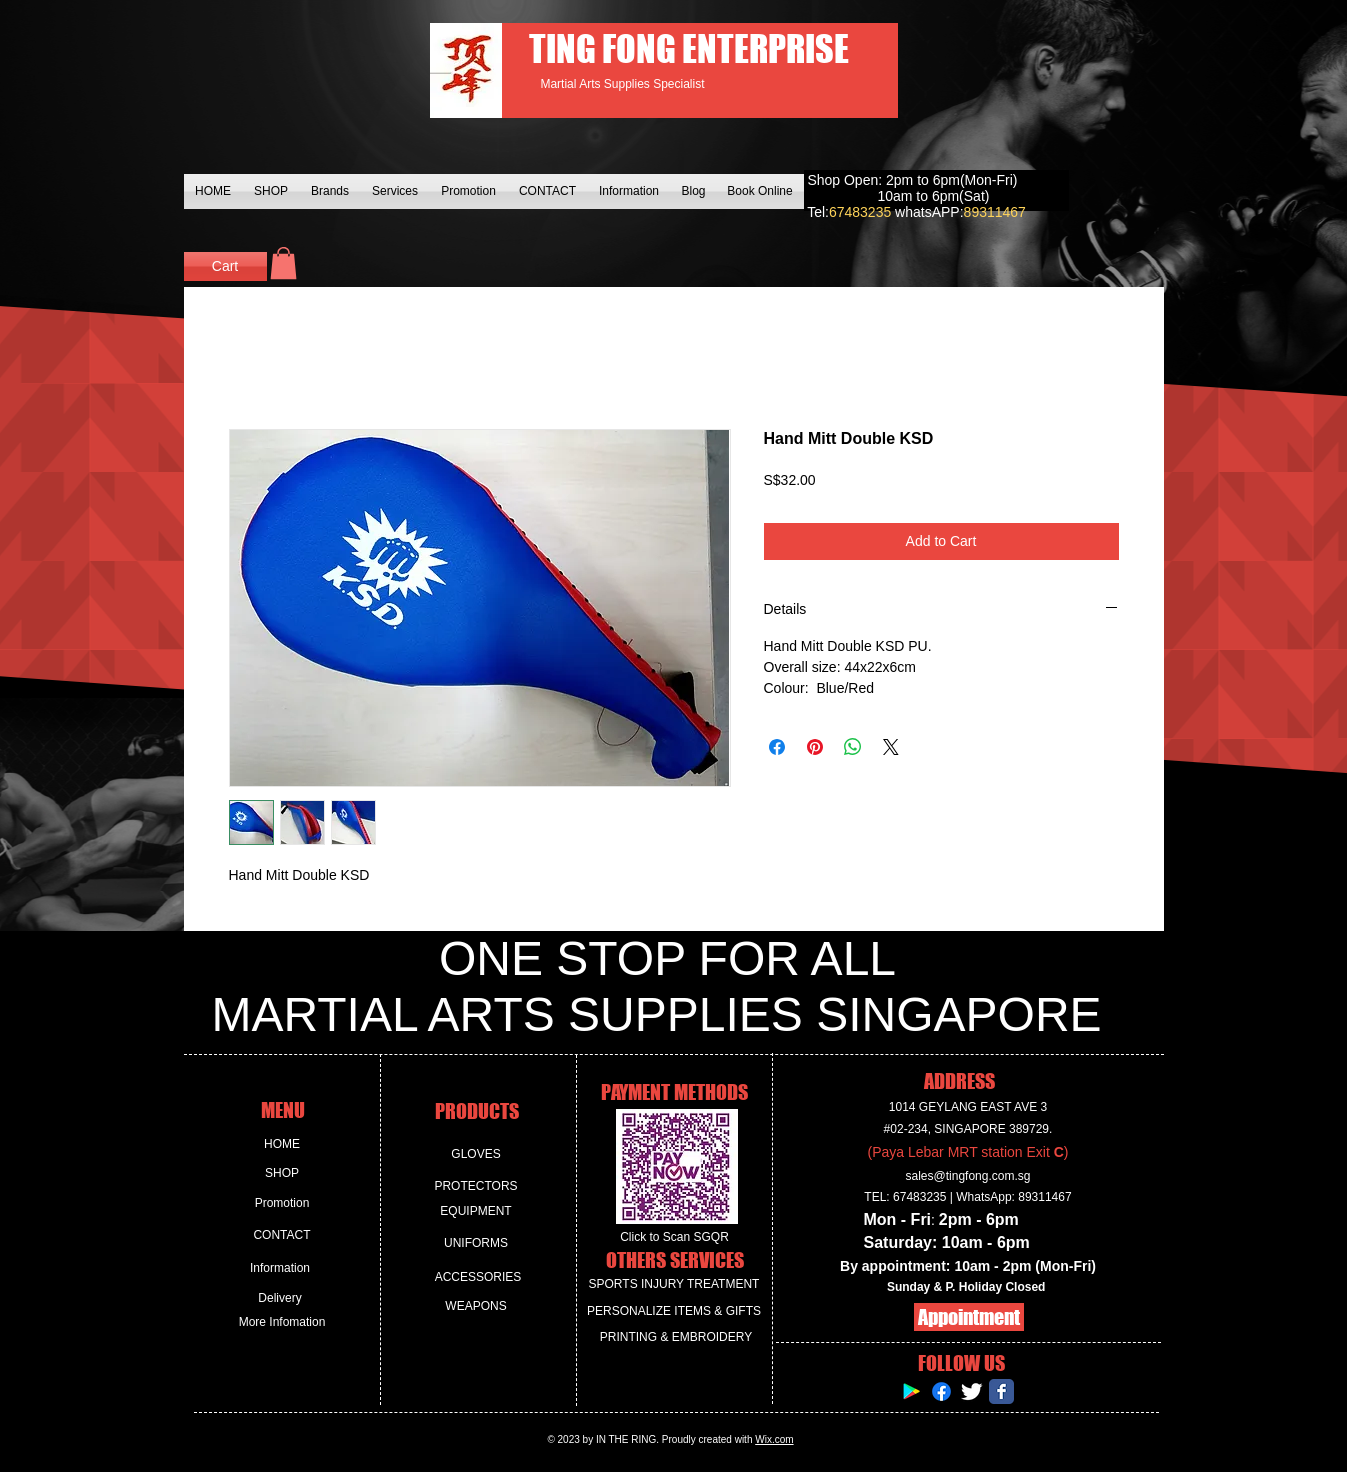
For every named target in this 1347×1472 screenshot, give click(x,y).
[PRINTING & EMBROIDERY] (676, 1337)
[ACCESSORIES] (478, 1277)
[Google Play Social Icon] (911, 1391)
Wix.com (774, 1439)
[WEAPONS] (476, 1306)
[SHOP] (282, 1173)
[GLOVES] (476, 1154)
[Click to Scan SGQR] (675, 1237)
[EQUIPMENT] (476, 1211)
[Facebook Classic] (1001, 1391)
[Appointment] (969, 1317)
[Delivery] (280, 1298)
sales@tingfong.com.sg (968, 1176)
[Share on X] (891, 747)
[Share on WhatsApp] (853, 747)
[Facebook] (941, 1391)
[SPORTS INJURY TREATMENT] (674, 1284)
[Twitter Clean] (971, 1391)
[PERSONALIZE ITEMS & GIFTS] (674, 1311)
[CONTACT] (282, 1235)
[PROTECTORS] (476, 1186)
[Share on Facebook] (777, 747)
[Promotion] (282, 1203)
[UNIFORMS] (476, 1243)
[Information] (280, 1268)
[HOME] (282, 1144)
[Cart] (225, 266)
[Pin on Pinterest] (815, 747)
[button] (283, 263)
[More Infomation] (282, 1322)
